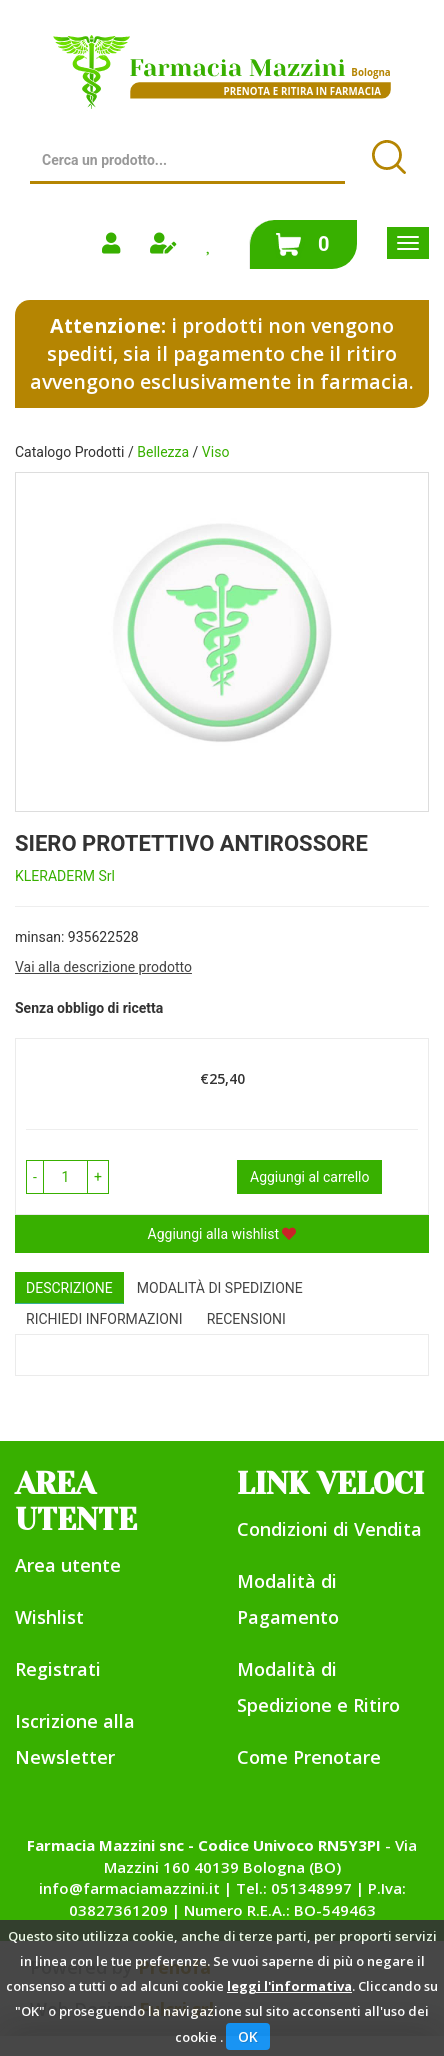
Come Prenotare (309, 1757)
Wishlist (49, 1617)
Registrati (58, 1669)
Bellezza (163, 452)
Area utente (68, 1565)
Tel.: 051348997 (294, 1888)
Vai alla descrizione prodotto (103, 967)
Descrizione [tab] (69, 1288)
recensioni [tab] (246, 1319)
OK (248, 2036)
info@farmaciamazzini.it (129, 1888)
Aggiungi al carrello (309, 1177)
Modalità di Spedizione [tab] (220, 1288)
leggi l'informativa (289, 1986)
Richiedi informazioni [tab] (104, 1319)
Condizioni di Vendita (329, 1529)
